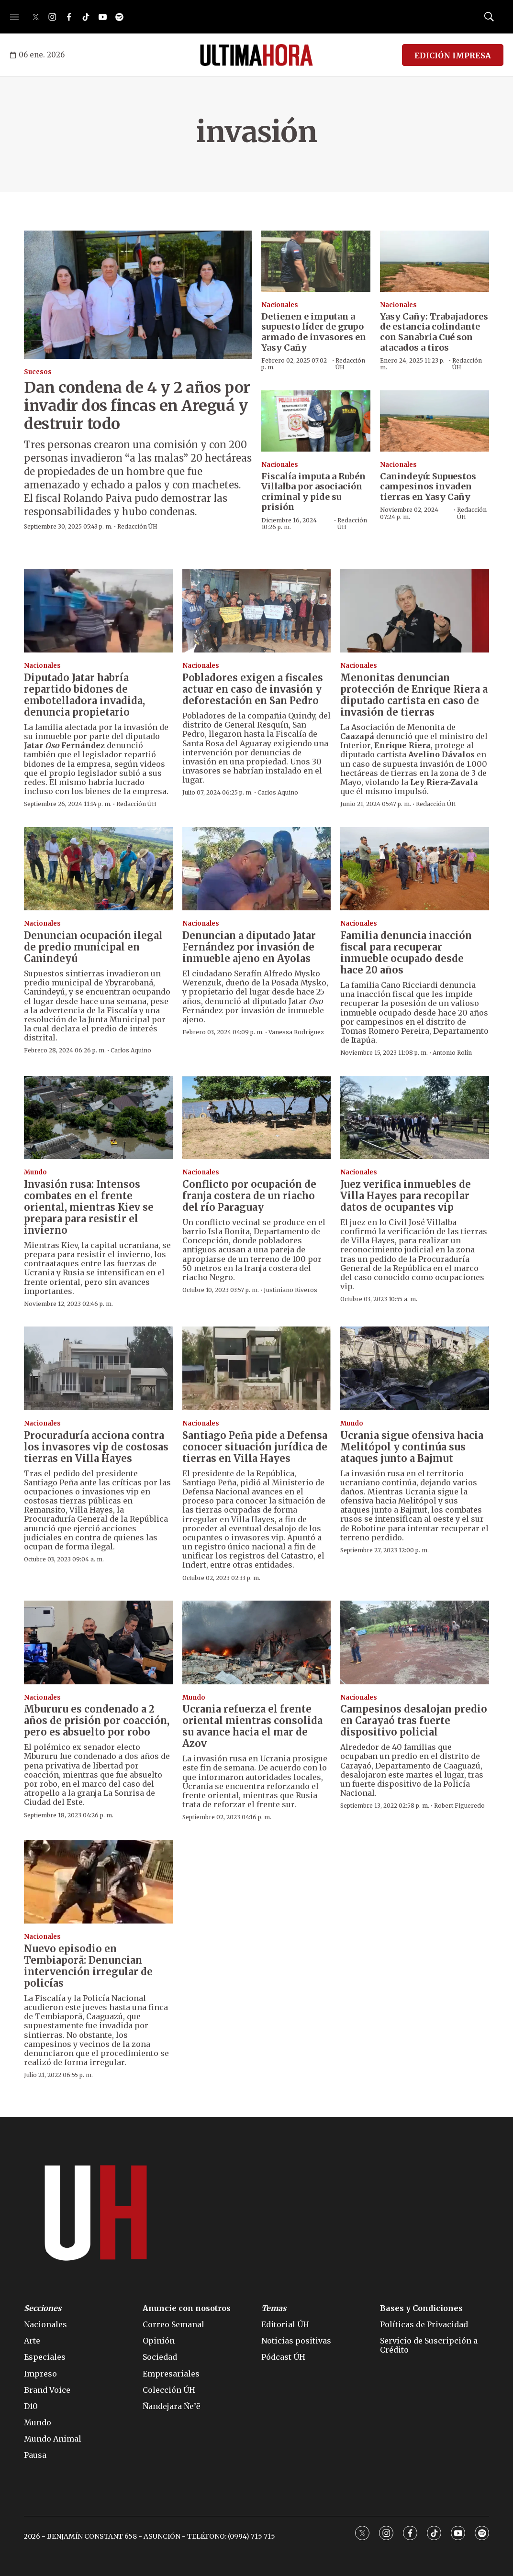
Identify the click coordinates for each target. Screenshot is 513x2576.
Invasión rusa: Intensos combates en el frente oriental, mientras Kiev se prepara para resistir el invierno (89, 1207)
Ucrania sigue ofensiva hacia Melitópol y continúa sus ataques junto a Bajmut (411, 1446)
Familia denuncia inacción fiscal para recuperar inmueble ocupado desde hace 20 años (406, 952)
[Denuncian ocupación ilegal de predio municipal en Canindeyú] (98, 869)
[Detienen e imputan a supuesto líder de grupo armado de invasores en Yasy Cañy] (315, 261)
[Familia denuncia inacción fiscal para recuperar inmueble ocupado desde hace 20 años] (414, 869)
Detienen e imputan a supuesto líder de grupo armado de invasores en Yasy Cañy (313, 332)
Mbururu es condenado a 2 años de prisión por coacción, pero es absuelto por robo (96, 1720)
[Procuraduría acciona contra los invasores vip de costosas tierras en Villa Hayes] (98, 1368)
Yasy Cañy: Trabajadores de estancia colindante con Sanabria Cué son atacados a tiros (434, 332)
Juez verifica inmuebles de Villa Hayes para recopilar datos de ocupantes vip (405, 1195)
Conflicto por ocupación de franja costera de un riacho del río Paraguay (249, 1195)
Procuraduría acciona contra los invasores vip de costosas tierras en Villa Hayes (96, 1446)
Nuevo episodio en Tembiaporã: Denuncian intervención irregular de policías (88, 1966)
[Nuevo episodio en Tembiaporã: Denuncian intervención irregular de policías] (98, 1882)
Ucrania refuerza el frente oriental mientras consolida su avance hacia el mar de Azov (252, 1726)
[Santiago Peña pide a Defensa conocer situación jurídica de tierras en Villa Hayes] (256, 1368)
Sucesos (38, 372)
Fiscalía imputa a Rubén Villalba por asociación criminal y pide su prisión (313, 492)
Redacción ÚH (137, 526)
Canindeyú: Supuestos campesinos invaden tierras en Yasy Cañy (428, 486)
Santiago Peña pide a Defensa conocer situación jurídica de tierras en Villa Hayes (254, 1446)
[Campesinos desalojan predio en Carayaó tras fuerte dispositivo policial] (414, 1642)
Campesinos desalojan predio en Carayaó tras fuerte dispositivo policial (413, 1720)
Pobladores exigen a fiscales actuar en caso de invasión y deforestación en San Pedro (252, 689)
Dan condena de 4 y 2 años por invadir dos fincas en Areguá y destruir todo (137, 406)
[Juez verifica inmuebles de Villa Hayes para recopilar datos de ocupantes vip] (414, 1118)
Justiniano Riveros (290, 1290)
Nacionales (279, 305)
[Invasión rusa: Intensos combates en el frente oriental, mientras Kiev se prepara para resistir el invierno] (98, 1118)
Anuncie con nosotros (187, 2308)
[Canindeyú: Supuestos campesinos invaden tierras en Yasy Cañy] (434, 421)
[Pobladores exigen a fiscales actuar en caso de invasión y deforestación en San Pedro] (256, 611)
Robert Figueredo (459, 1805)
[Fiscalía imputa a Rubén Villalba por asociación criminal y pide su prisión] (315, 421)
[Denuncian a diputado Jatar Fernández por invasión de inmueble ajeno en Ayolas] (256, 869)
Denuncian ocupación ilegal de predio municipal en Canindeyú (93, 946)
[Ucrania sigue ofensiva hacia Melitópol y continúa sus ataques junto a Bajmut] (414, 1368)
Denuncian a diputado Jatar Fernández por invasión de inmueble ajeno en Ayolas (249, 946)
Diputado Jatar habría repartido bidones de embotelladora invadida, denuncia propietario (84, 695)
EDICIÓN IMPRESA (452, 55)
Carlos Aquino (277, 792)
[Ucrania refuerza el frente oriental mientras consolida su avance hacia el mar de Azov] (256, 1642)
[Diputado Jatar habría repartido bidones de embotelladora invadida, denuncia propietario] (98, 611)
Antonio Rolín (452, 1052)
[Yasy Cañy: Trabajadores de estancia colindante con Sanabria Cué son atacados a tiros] (434, 261)
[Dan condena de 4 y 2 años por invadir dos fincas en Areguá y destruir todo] (138, 295)
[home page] (256, 55)
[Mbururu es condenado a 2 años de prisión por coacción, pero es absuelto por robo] (98, 1642)
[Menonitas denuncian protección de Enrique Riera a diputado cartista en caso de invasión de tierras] (414, 611)
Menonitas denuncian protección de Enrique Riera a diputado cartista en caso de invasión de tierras (414, 695)
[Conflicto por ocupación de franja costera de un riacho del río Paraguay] (256, 1118)
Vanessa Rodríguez (296, 1032)
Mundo (35, 1172)
